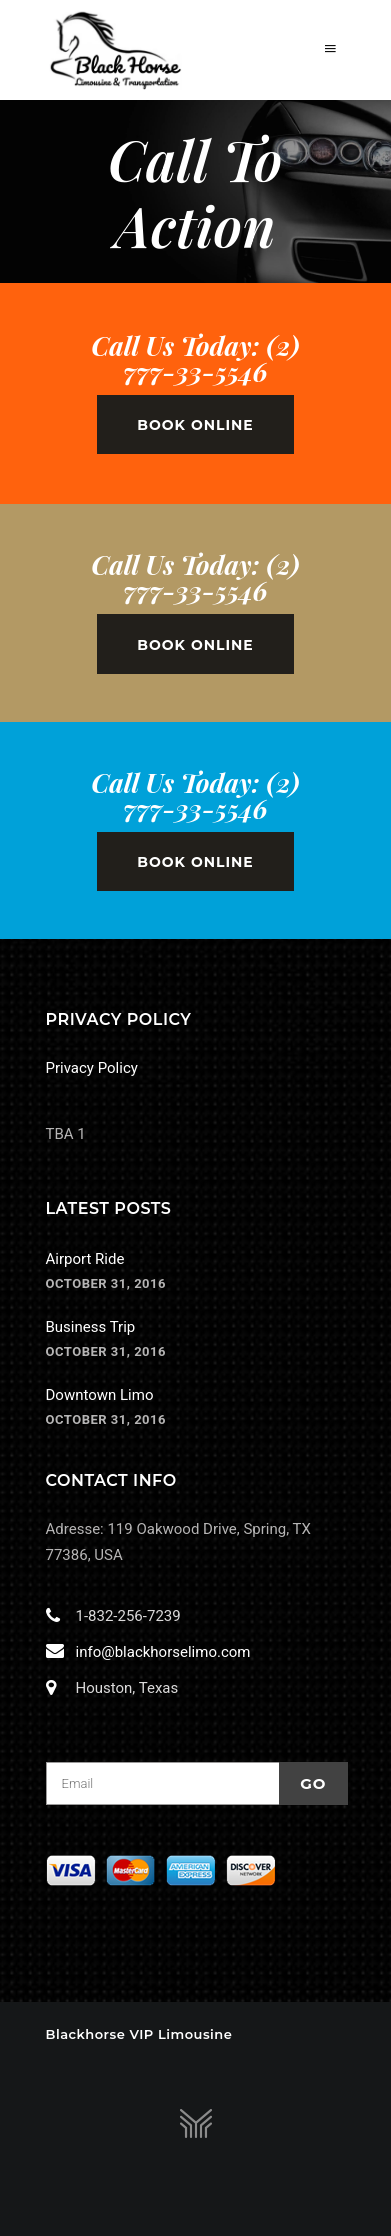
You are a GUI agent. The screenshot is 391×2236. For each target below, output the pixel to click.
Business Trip (91, 1327)
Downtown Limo (100, 1395)
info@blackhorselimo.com (159, 1652)
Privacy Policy (92, 1068)
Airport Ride (85, 1259)
